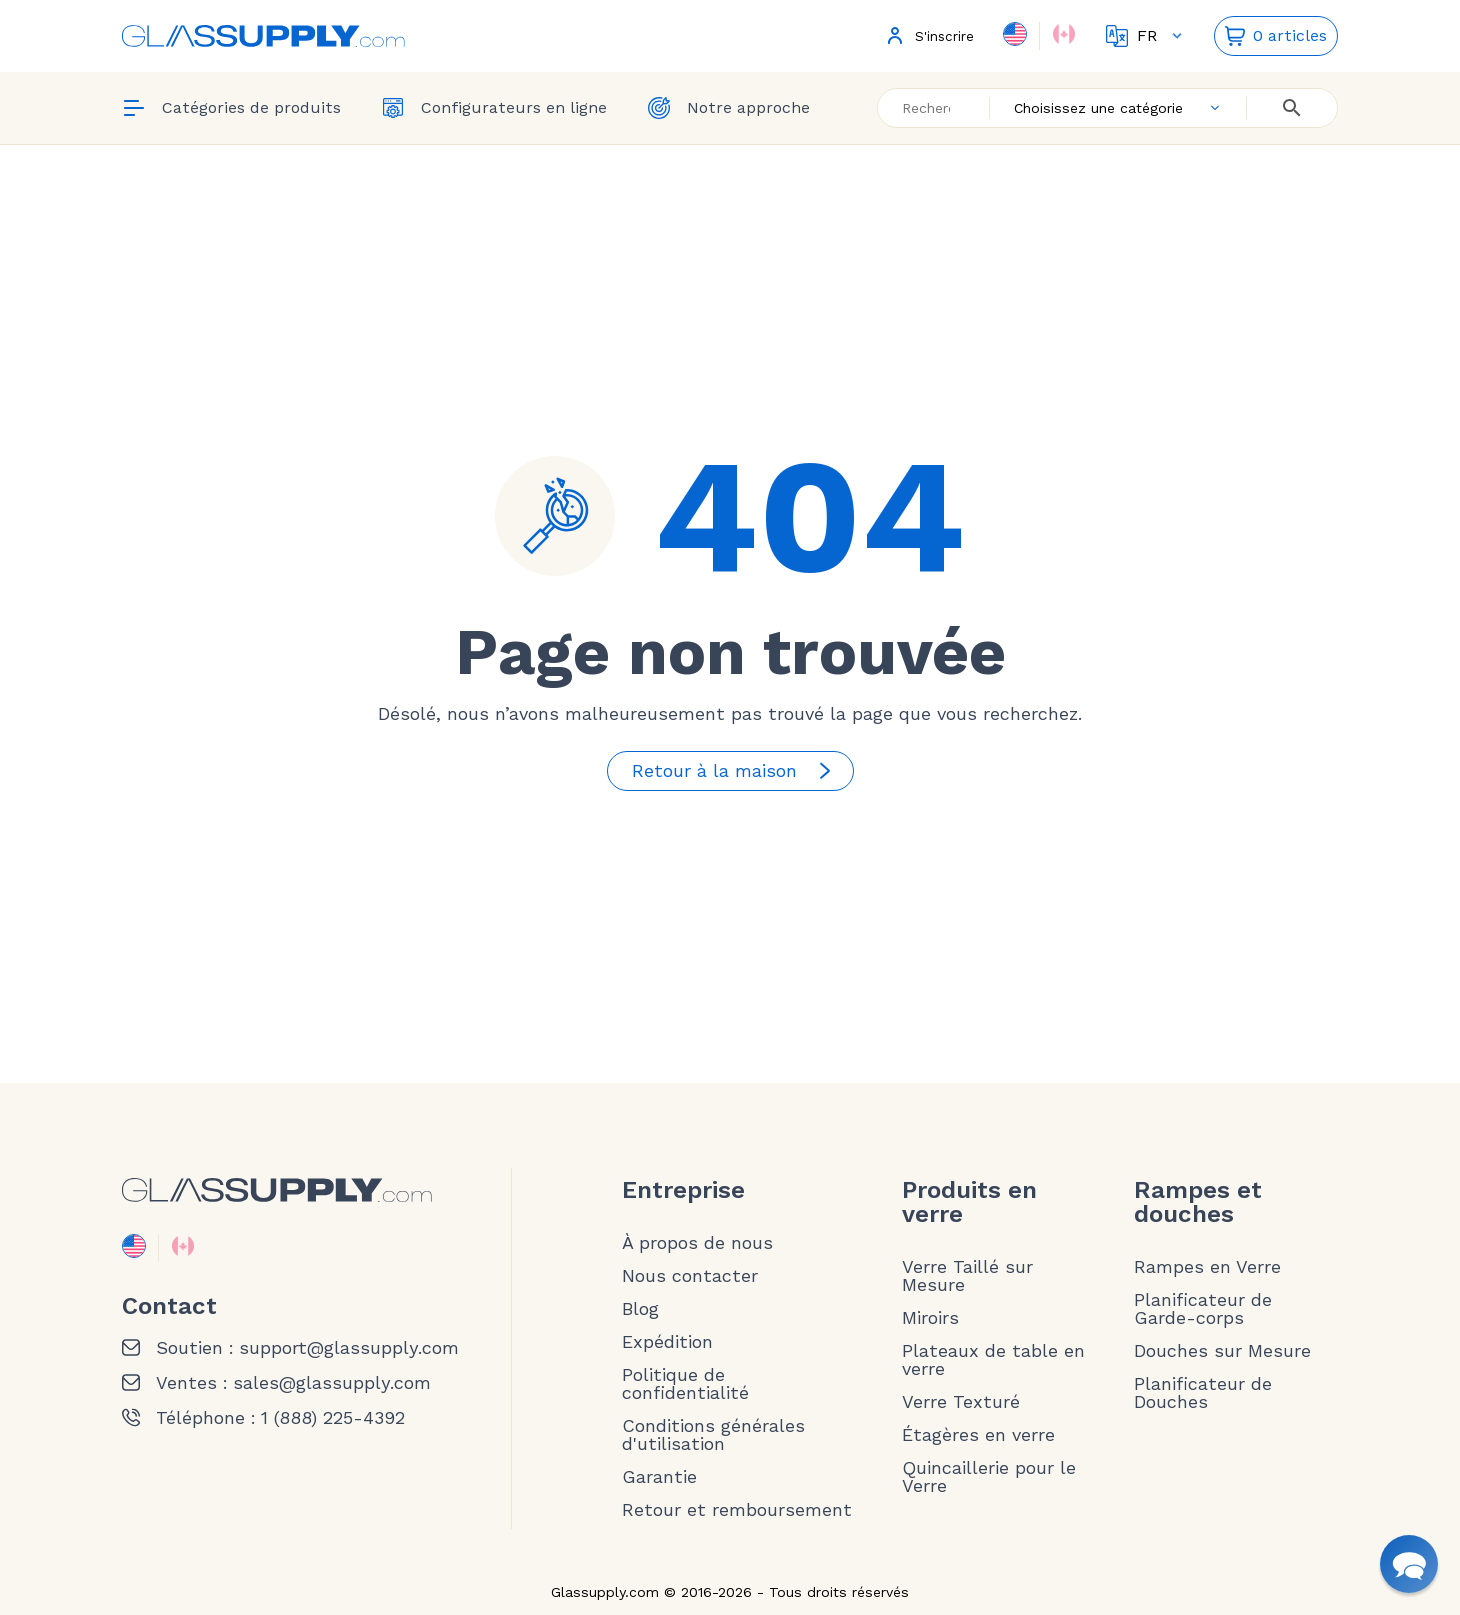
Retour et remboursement (737, 1510)
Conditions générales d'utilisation (713, 1435)
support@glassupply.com (349, 1348)
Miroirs (930, 1318)
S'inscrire (928, 36)
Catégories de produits (231, 108)
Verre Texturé (961, 1402)
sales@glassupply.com (332, 1383)
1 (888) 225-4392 (333, 1418)
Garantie (659, 1477)
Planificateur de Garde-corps (1203, 1309)
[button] (1409, 1564)
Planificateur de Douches (1203, 1393)
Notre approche (728, 108)
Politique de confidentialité (685, 1384)
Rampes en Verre (1207, 1267)
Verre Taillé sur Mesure (967, 1276)
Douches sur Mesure (1222, 1351)
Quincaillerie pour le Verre (989, 1477)
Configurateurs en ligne (494, 108)
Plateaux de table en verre (993, 1360)
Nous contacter (690, 1276)
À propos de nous (697, 1243)
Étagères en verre (978, 1435)
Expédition (667, 1342)
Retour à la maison (734, 771)
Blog (640, 1309)
